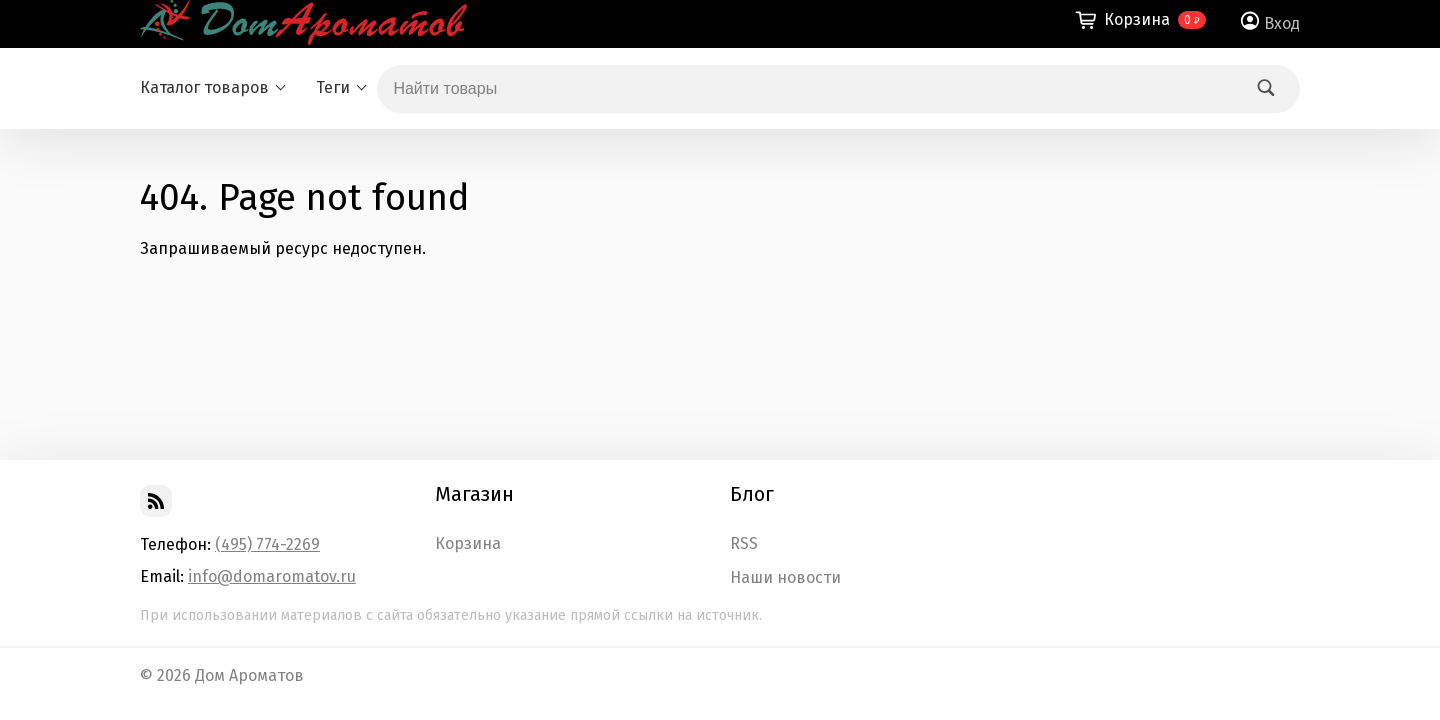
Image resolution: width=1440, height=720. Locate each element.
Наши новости (785, 578)
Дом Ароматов (249, 675)
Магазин (474, 494)
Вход (1282, 23)
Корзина (468, 544)
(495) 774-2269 (267, 544)
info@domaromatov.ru (272, 576)
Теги (333, 87)
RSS (744, 544)
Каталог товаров (204, 87)
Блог (752, 494)
